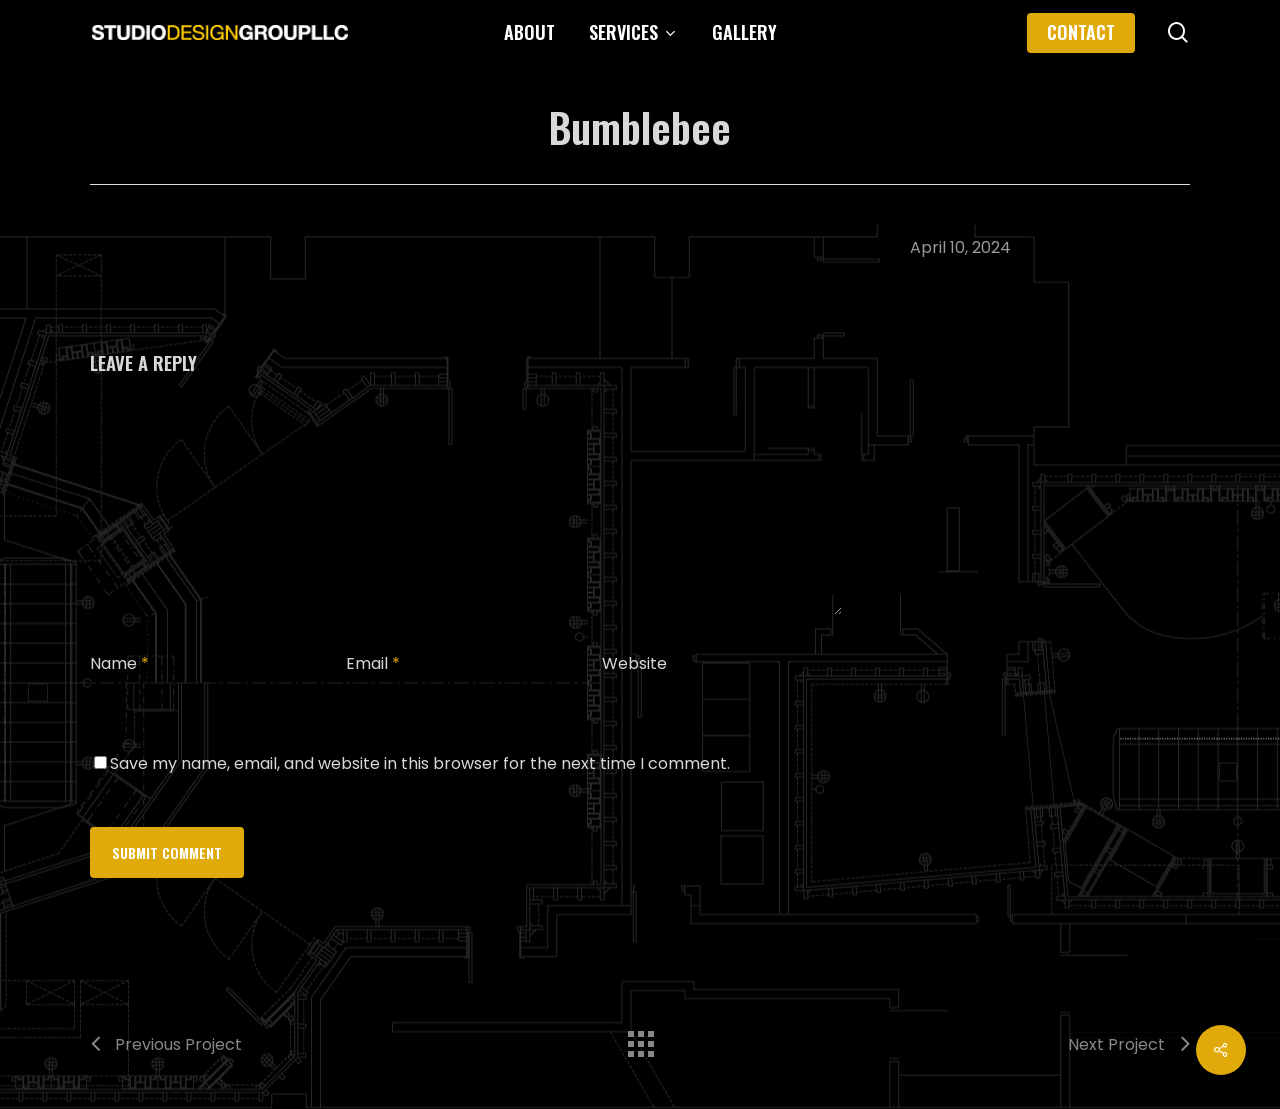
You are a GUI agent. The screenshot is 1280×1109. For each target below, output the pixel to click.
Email (373, 663)
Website (634, 663)
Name (119, 663)
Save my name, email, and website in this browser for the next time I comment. (420, 763)
